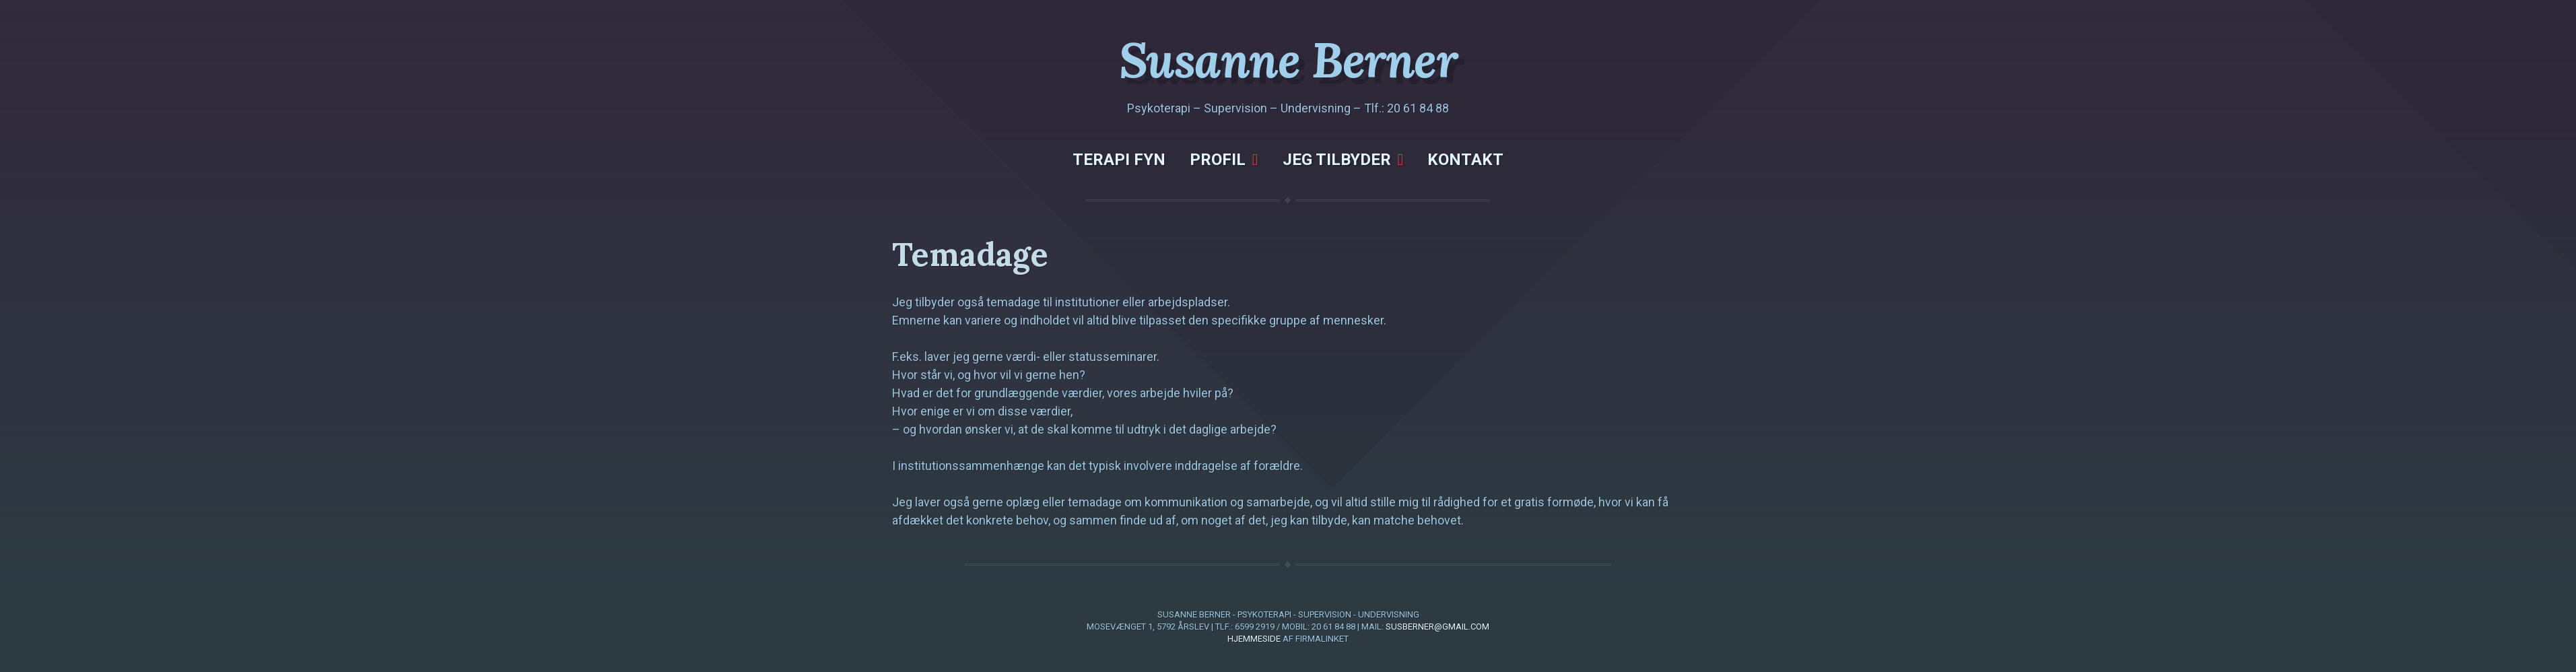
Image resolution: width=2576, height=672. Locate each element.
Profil (1218, 159)
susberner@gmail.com (1437, 626)
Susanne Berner (1288, 60)
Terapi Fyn (1119, 159)
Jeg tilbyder (1337, 159)
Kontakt (1465, 159)
